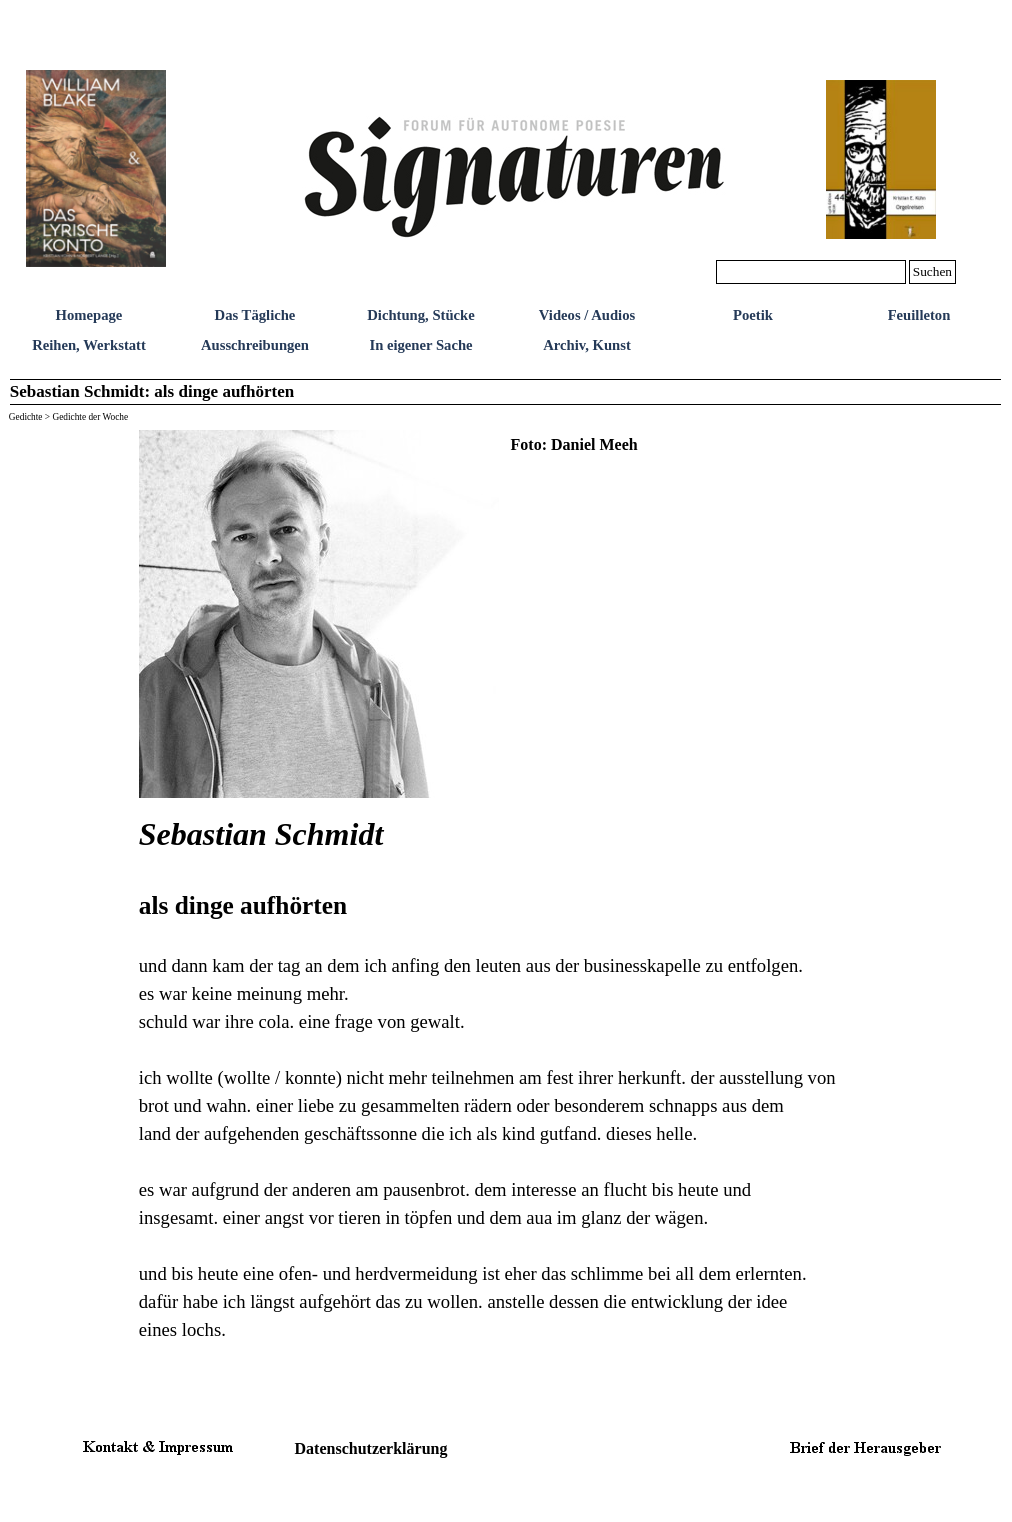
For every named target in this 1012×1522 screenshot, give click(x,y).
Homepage (89, 315)
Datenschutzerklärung (371, 1448)
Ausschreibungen (255, 345)
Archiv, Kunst (587, 345)
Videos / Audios (587, 315)
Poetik (753, 315)
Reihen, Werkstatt (89, 345)
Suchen (932, 271)
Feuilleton (919, 315)
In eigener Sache (420, 345)
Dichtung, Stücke (421, 315)
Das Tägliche (255, 315)
